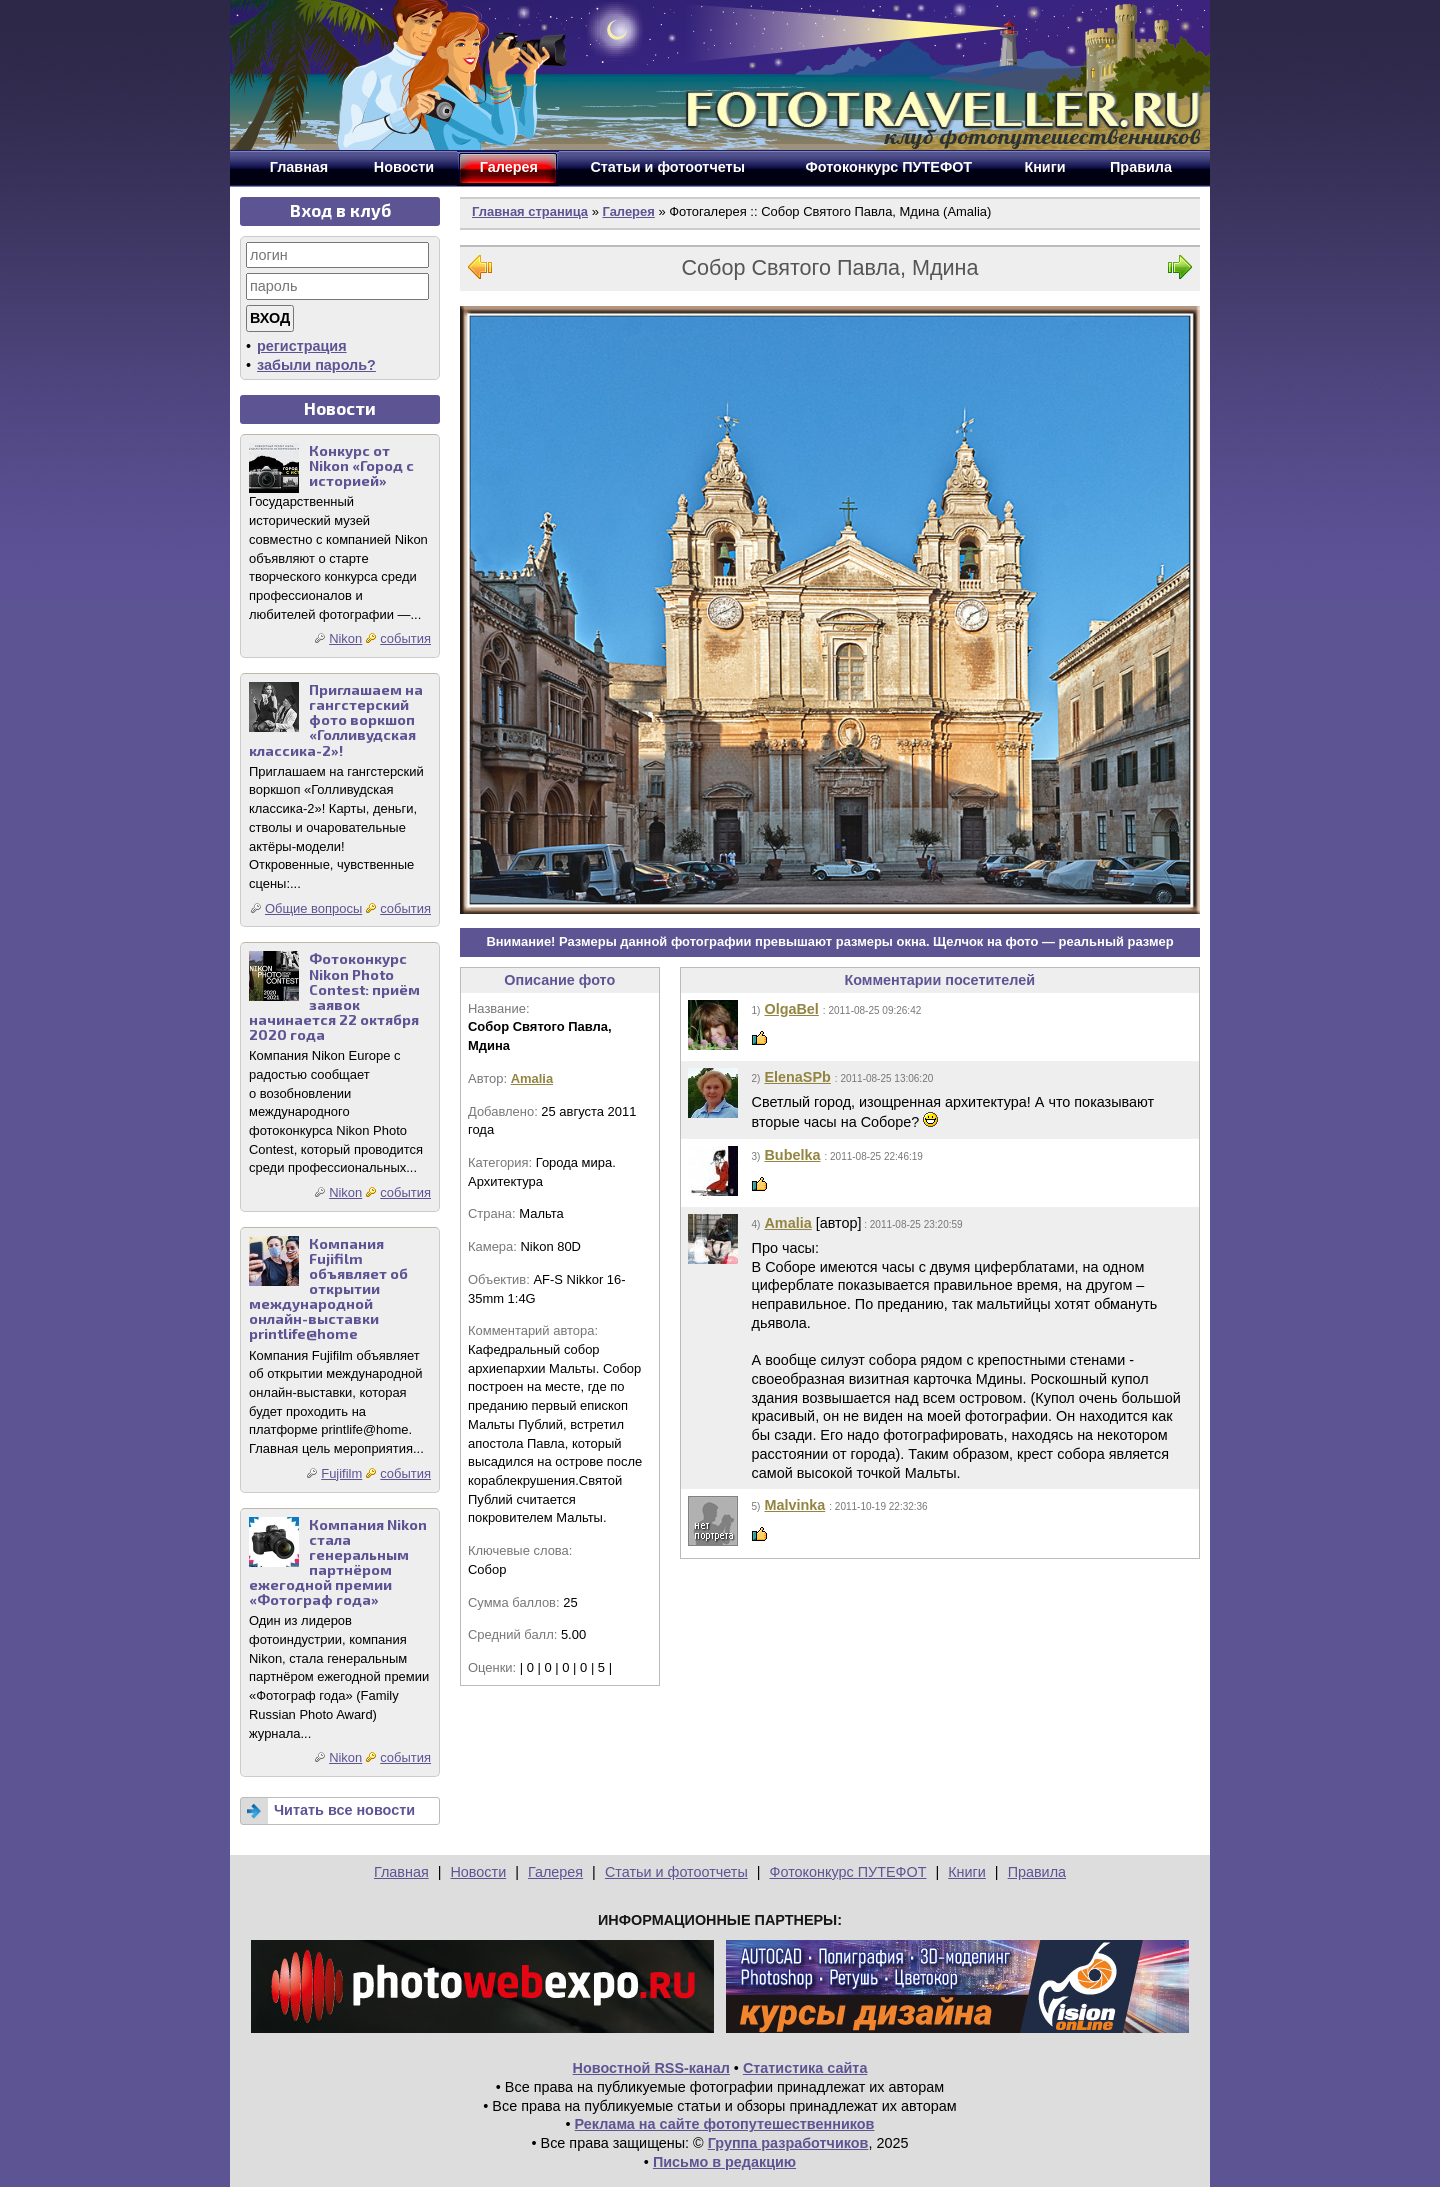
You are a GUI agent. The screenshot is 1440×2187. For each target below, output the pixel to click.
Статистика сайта (805, 2068)
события (405, 638)
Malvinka (794, 1505)
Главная (401, 1872)
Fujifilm (341, 1473)
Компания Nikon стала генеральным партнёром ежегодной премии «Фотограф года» (338, 1562)
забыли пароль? (316, 365)
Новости (478, 1872)
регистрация (302, 346)
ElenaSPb (797, 1077)
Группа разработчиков (788, 2143)
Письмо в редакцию (724, 2162)
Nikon (345, 638)
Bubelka (792, 1155)
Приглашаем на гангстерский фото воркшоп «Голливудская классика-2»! (336, 719)
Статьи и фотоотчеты (676, 1872)
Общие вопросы (313, 908)
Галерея (628, 211)
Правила (1037, 1872)
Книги (967, 1872)
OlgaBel (791, 1009)
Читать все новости (344, 1810)
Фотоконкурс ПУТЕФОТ (848, 1872)
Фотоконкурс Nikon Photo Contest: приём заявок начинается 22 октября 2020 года (334, 996)
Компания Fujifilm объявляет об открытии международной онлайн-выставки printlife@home (328, 1289)
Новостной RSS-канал (651, 2068)
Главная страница (530, 211)
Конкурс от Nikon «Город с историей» (361, 465)
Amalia (532, 1078)
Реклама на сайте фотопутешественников (725, 2124)
